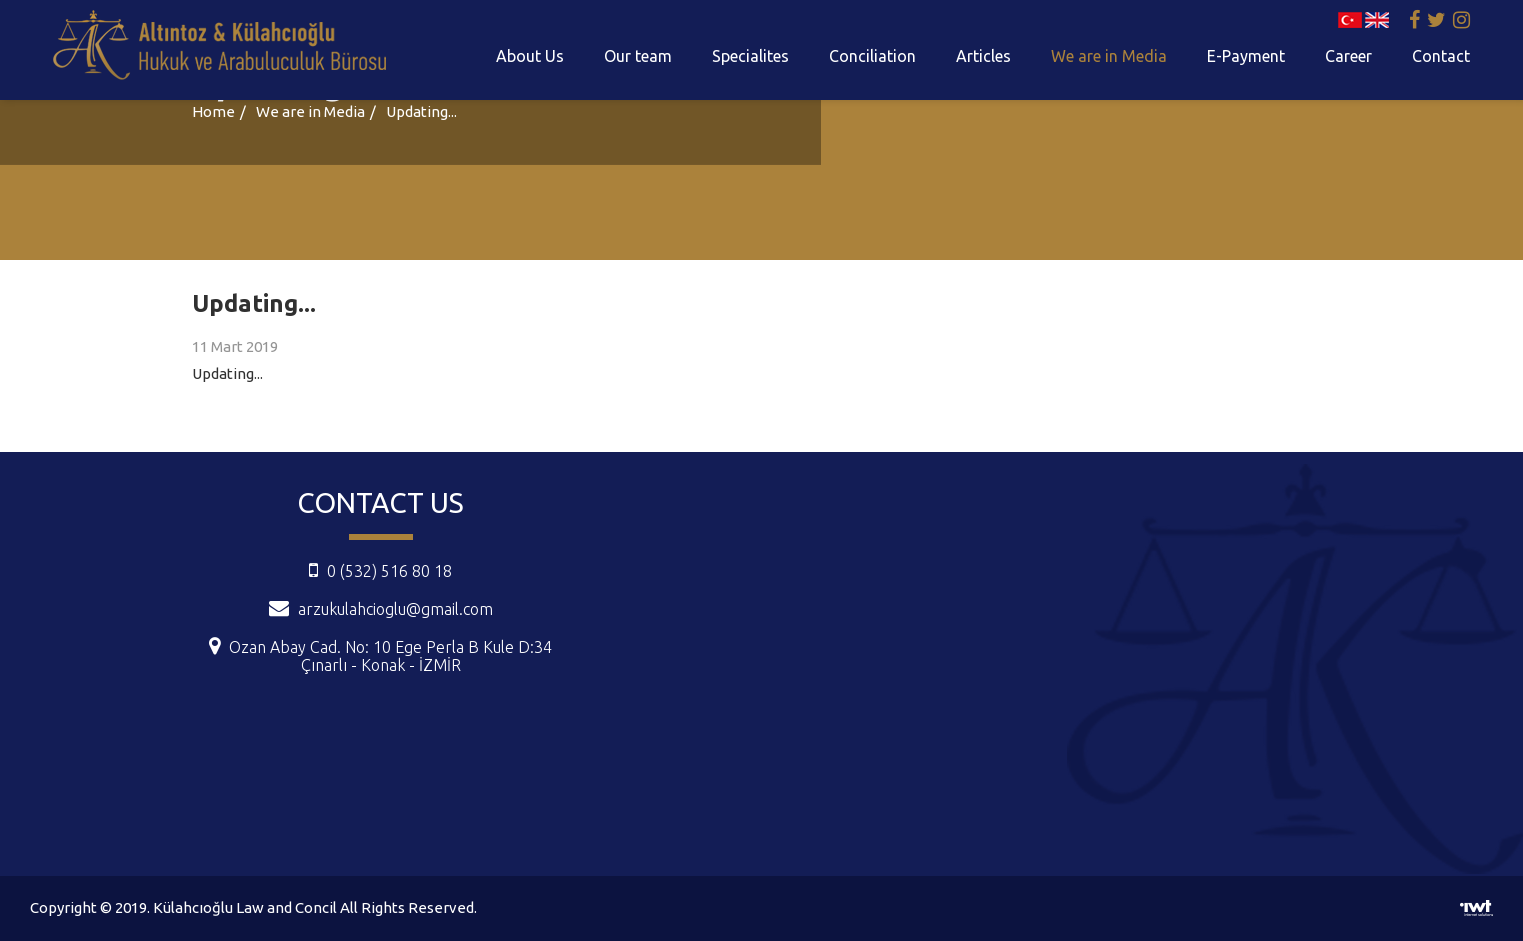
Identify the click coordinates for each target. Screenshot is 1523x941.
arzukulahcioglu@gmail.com (395, 609)
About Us (530, 56)
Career (1348, 56)
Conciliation (872, 56)
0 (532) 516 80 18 (380, 571)
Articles (983, 56)
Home (213, 111)
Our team (638, 56)
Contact (1441, 56)
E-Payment (1246, 56)
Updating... (421, 111)
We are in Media (1109, 56)
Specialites (750, 56)
